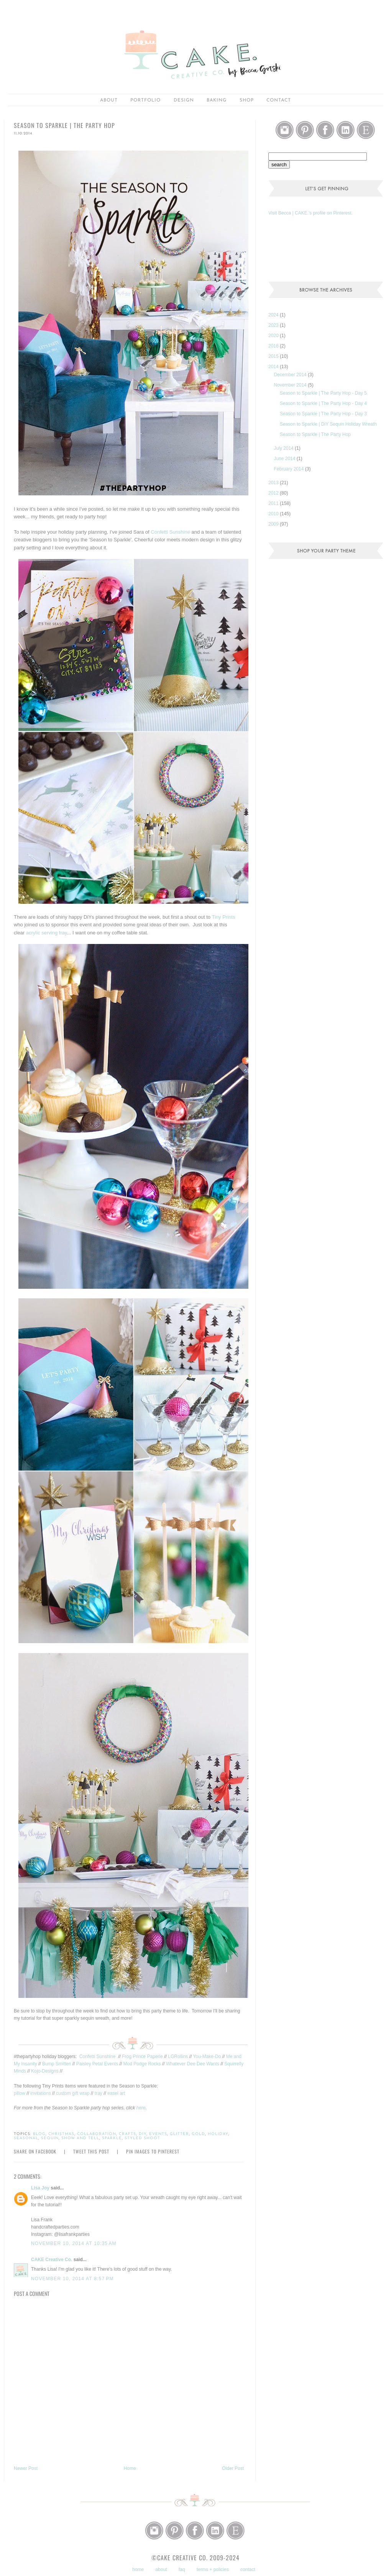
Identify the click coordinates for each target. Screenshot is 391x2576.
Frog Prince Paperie (142, 2056)
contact (247, 2569)
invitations (40, 2093)
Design (184, 100)
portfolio (145, 100)
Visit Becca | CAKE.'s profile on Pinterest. (310, 213)
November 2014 (291, 385)
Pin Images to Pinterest (152, 2151)
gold (198, 2134)
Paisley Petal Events (97, 2063)
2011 (274, 503)
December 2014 (291, 374)
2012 (274, 493)
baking (217, 100)
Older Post (233, 2468)
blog (39, 2134)
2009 (274, 524)
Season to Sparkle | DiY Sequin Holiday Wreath (328, 424)
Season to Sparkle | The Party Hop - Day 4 (323, 403)
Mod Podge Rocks (142, 2063)
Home (130, 2468)
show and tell (80, 2138)
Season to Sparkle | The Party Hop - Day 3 (323, 413)
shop (247, 100)
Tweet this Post (91, 2151)
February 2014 (289, 469)
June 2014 (285, 458)
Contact (278, 100)
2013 (274, 482)
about (109, 100)
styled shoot (142, 2138)
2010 (274, 513)
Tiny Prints (223, 917)
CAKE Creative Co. (51, 2259)
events (158, 2134)
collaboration (96, 2134)
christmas (61, 2134)
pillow (19, 2093)
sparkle (112, 2138)
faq (182, 2569)
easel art (116, 2093)
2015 (274, 356)
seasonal (26, 2138)
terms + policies (213, 2569)
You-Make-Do (207, 2056)
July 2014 (284, 448)
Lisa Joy (40, 2188)
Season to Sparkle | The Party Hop (315, 434)
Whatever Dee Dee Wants (192, 2063)
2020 (274, 335)
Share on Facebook (35, 2151)
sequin (50, 2138)
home (138, 2569)
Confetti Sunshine (170, 532)
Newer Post (26, 2468)
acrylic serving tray (46, 933)
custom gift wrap (72, 2093)
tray (98, 2093)
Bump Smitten (56, 2063)
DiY (142, 2134)
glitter (179, 2134)
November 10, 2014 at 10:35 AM (74, 2243)
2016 (274, 346)
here (140, 2108)
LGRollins (178, 2056)
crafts (127, 2134)
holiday (218, 2134)
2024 (274, 315)
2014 (274, 366)
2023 (274, 325)
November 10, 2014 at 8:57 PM (72, 2278)
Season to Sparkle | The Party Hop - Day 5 (323, 393)
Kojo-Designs (44, 2071)
